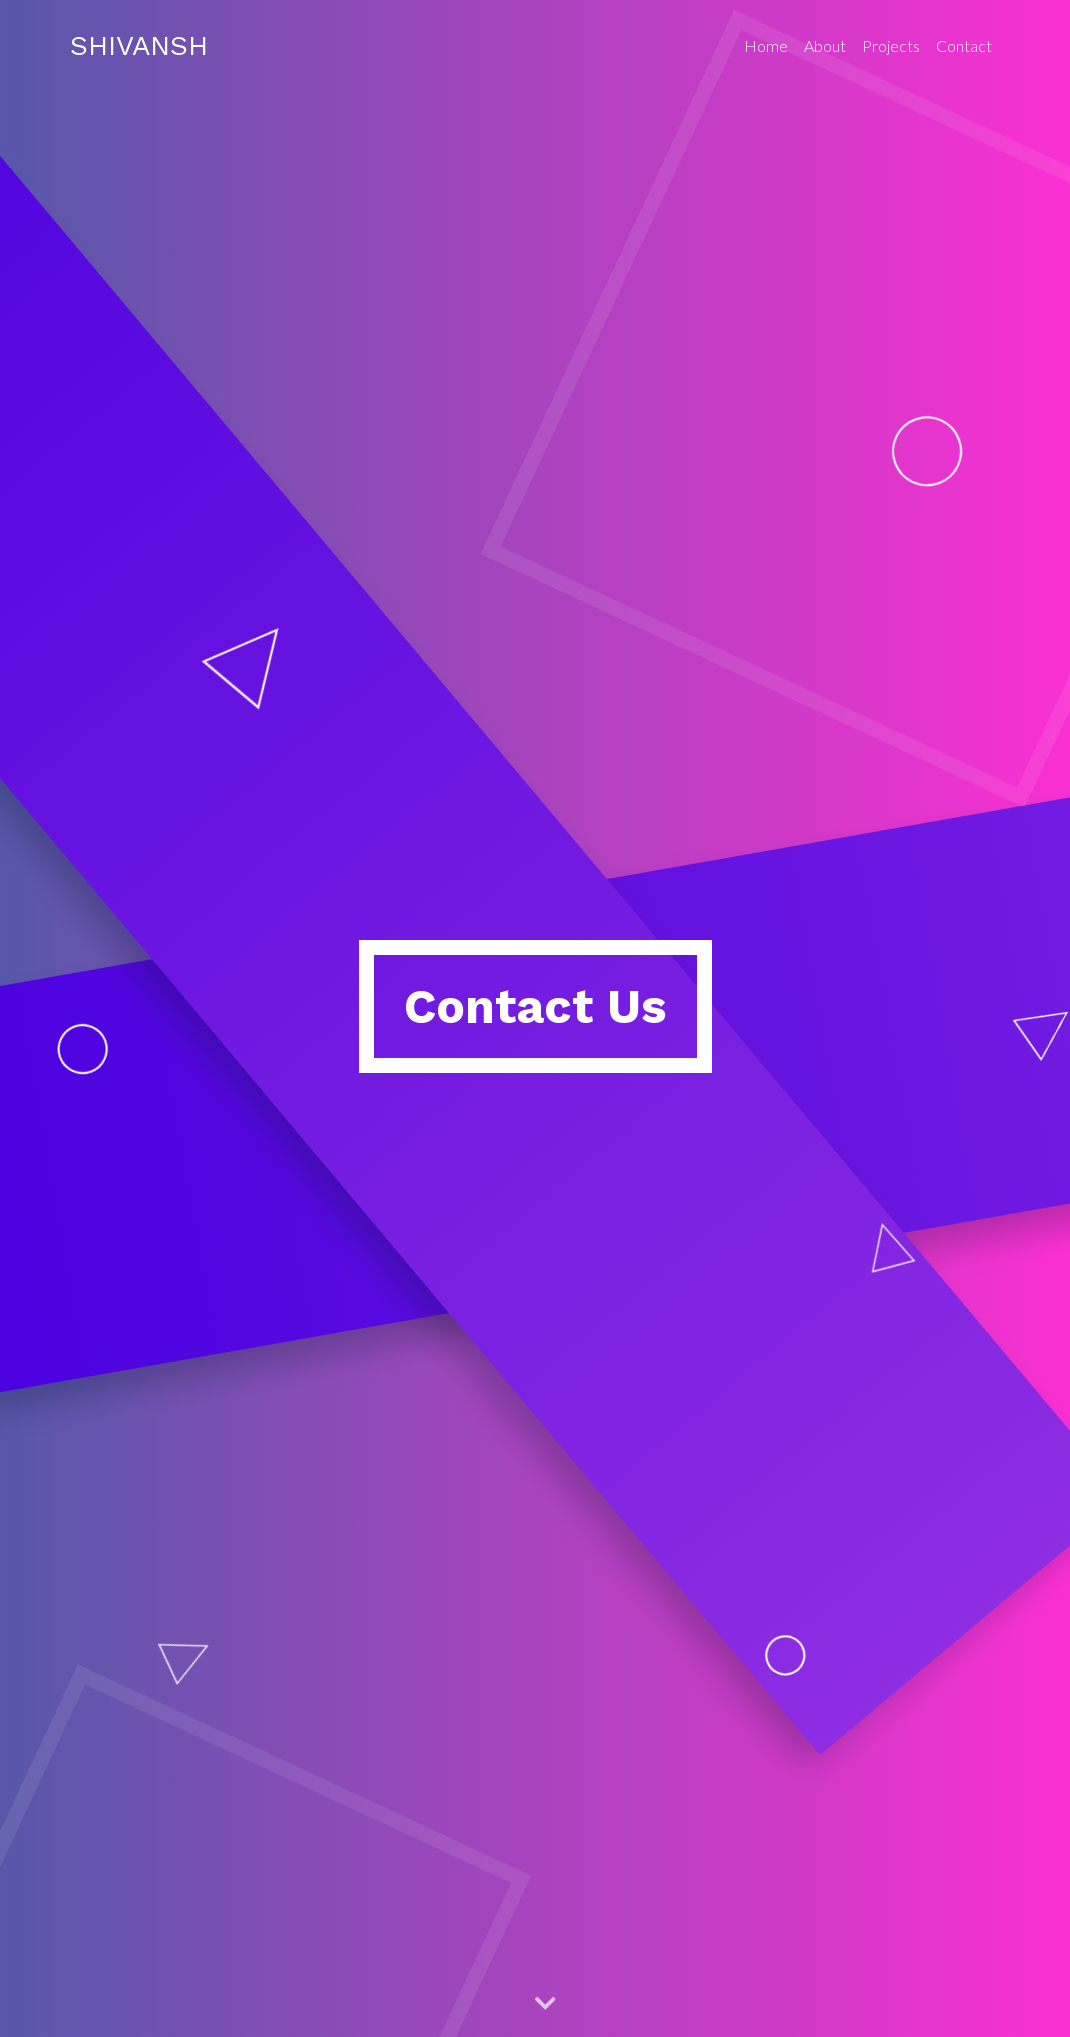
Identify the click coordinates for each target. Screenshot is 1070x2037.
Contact (964, 45)
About (825, 45)
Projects (891, 45)
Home (766, 45)
